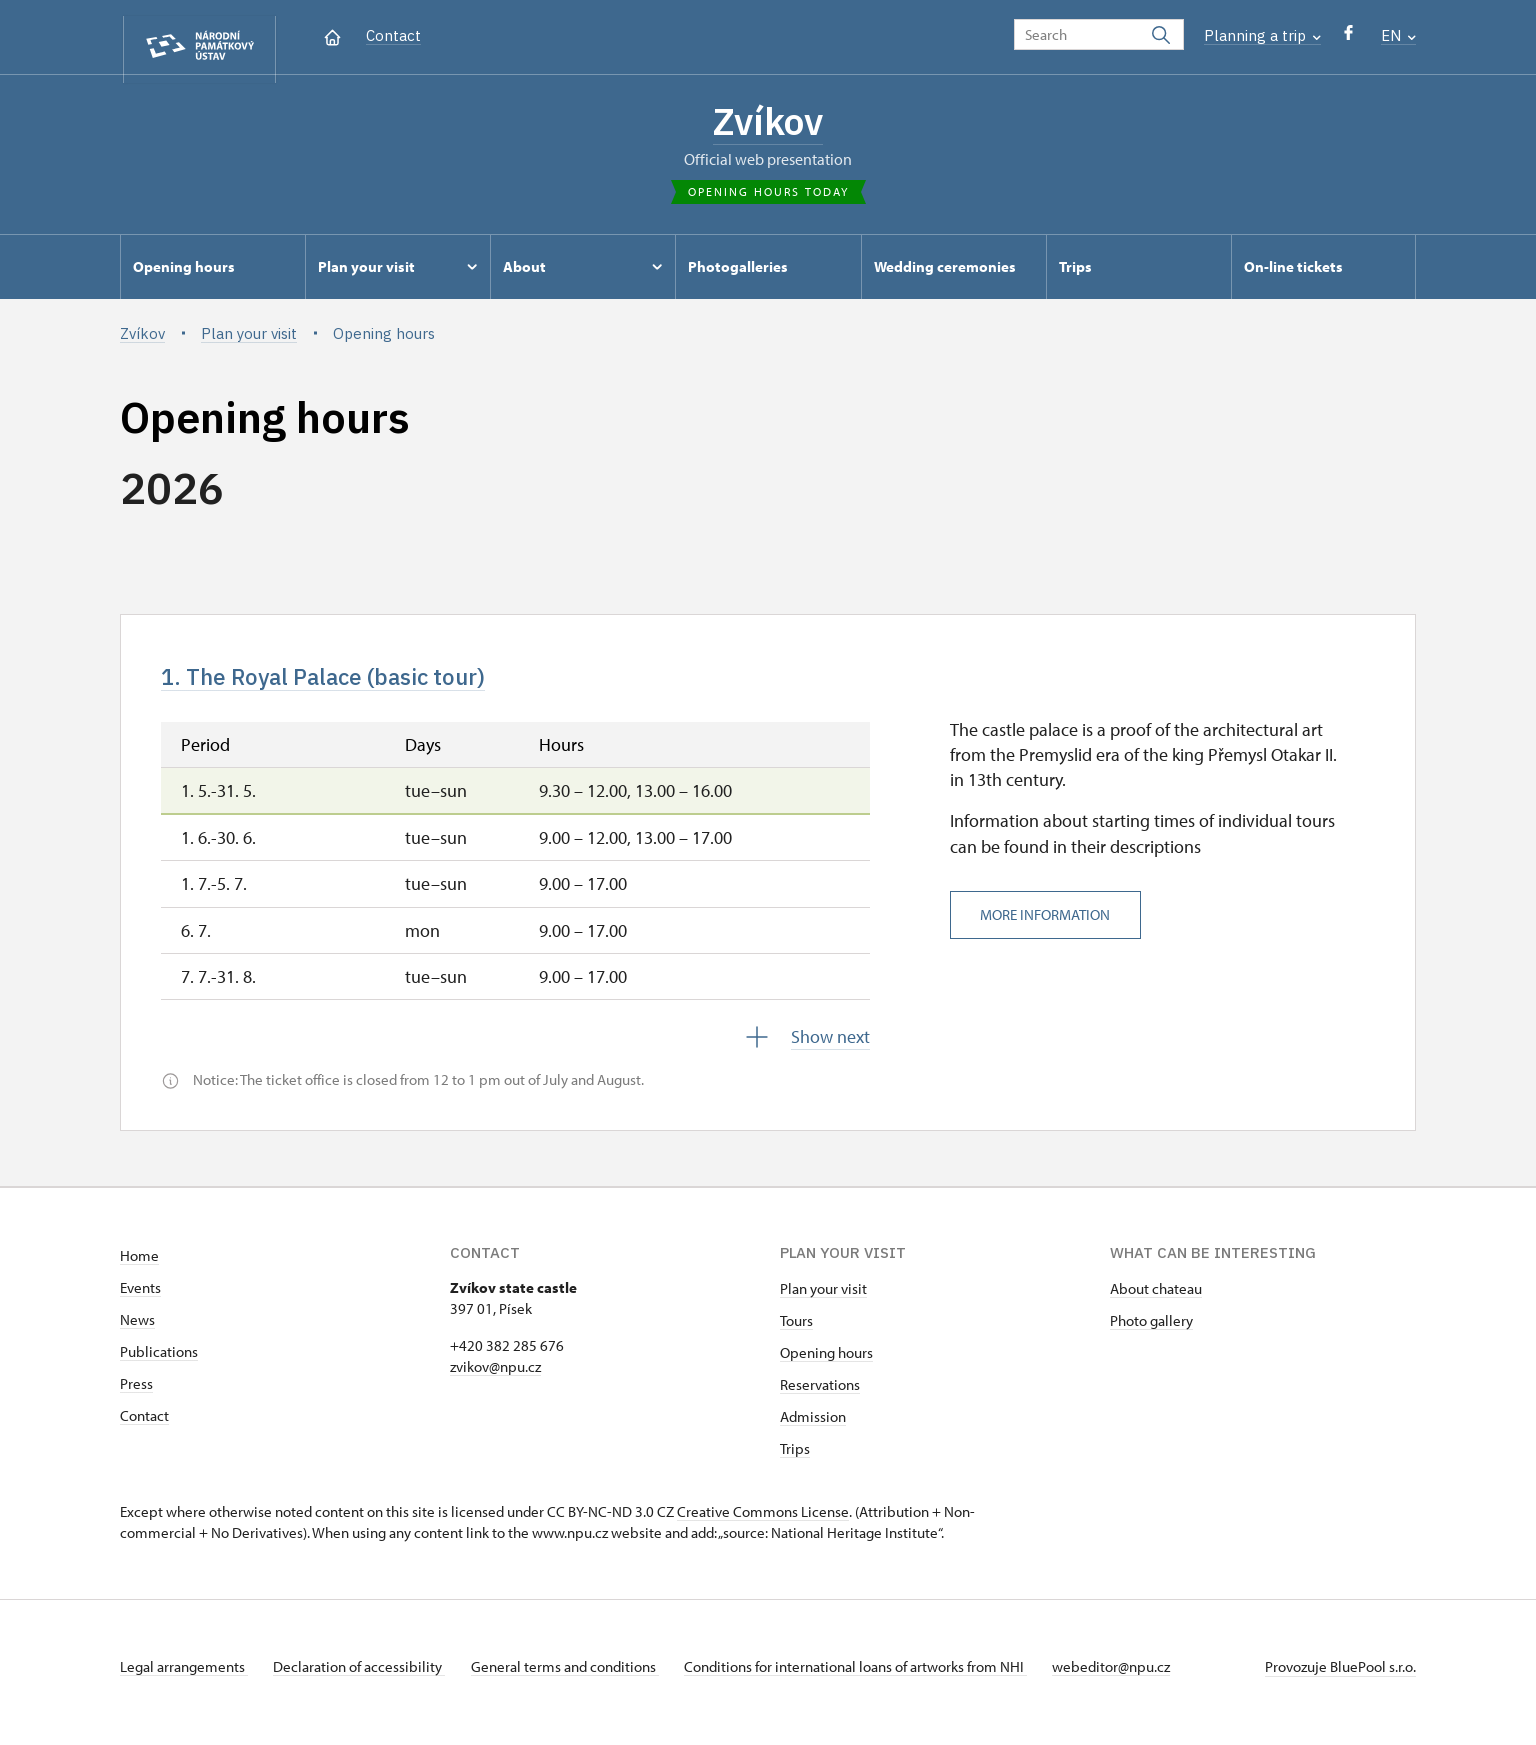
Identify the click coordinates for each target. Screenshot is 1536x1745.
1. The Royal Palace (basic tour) (346, 686)
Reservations (820, 1396)
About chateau (1156, 1300)
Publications (159, 1363)
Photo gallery (1151, 1332)
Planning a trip (1262, 35)
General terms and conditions (578, 1678)
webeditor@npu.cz (1138, 1678)
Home (139, 1267)
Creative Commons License (763, 1523)
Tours (796, 1332)
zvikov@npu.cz (495, 1378)
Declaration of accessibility (366, 1678)
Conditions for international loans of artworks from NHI (875, 1678)
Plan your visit (823, 1300)
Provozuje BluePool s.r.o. (1340, 1678)
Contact (393, 35)
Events (140, 1299)
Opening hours (826, 1364)
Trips (795, 1460)
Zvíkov (768, 125)
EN (1398, 35)
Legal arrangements (184, 1678)
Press (136, 1395)
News (137, 1331)
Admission (813, 1428)
